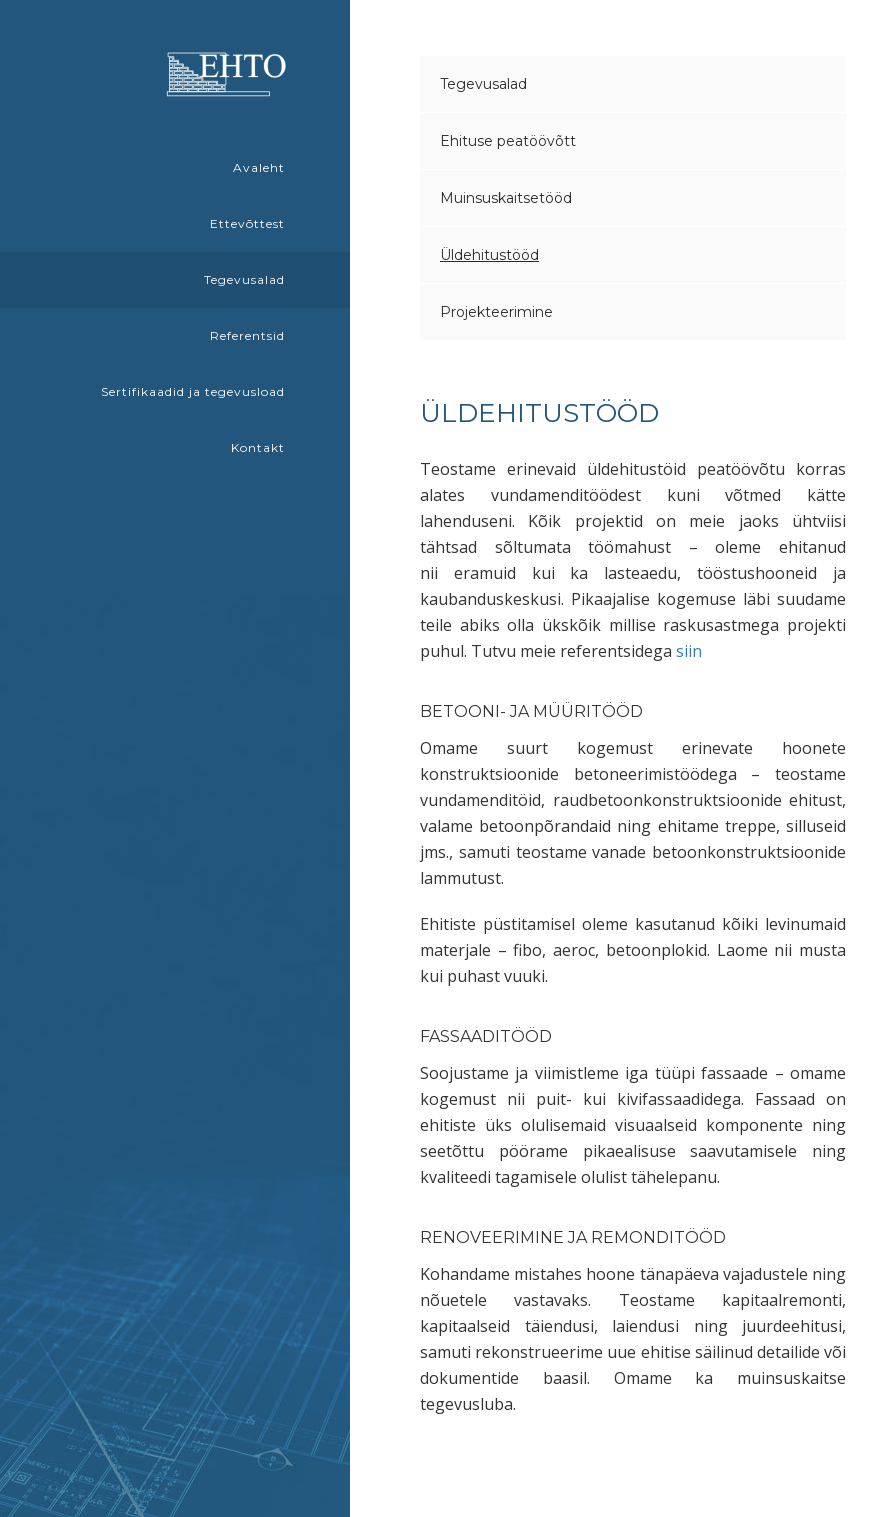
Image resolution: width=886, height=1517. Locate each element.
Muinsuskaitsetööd (506, 198)
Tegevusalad (244, 279)
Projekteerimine (496, 312)
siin (689, 651)
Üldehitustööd (489, 255)
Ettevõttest (247, 223)
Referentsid (247, 335)
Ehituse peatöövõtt (508, 141)
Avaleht (259, 167)
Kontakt (258, 447)
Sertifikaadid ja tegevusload (193, 391)
